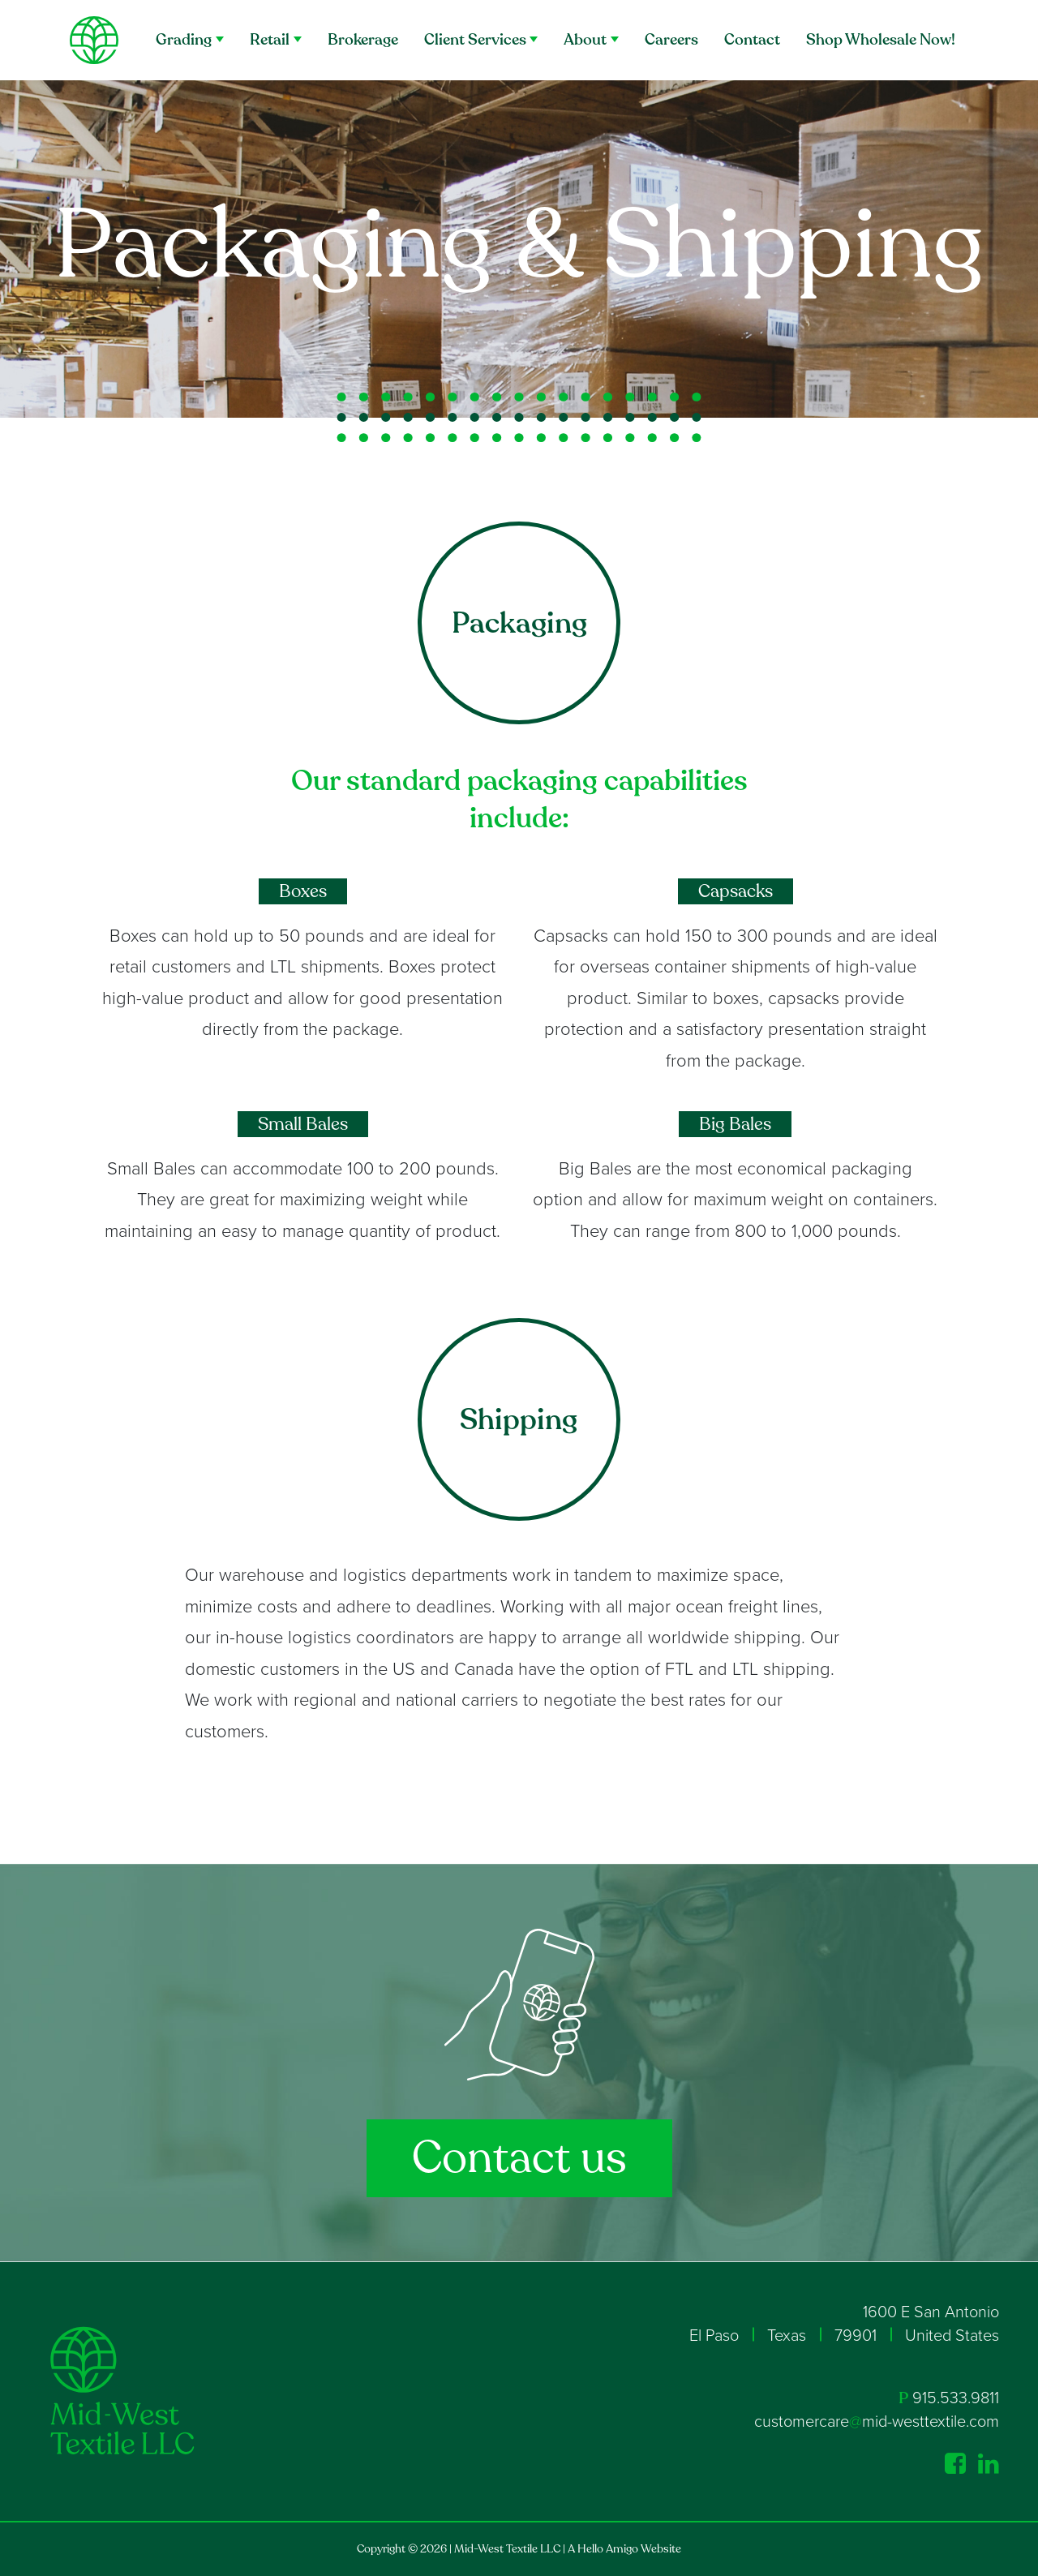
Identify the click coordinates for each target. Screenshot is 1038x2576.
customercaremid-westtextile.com (876, 2422)
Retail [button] (270, 39)
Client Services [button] (475, 39)
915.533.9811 (955, 2398)
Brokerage (363, 39)
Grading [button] (184, 39)
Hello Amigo (607, 2549)
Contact (752, 39)
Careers (671, 39)
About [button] (585, 39)
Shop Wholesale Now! (880, 39)
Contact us (519, 2157)
